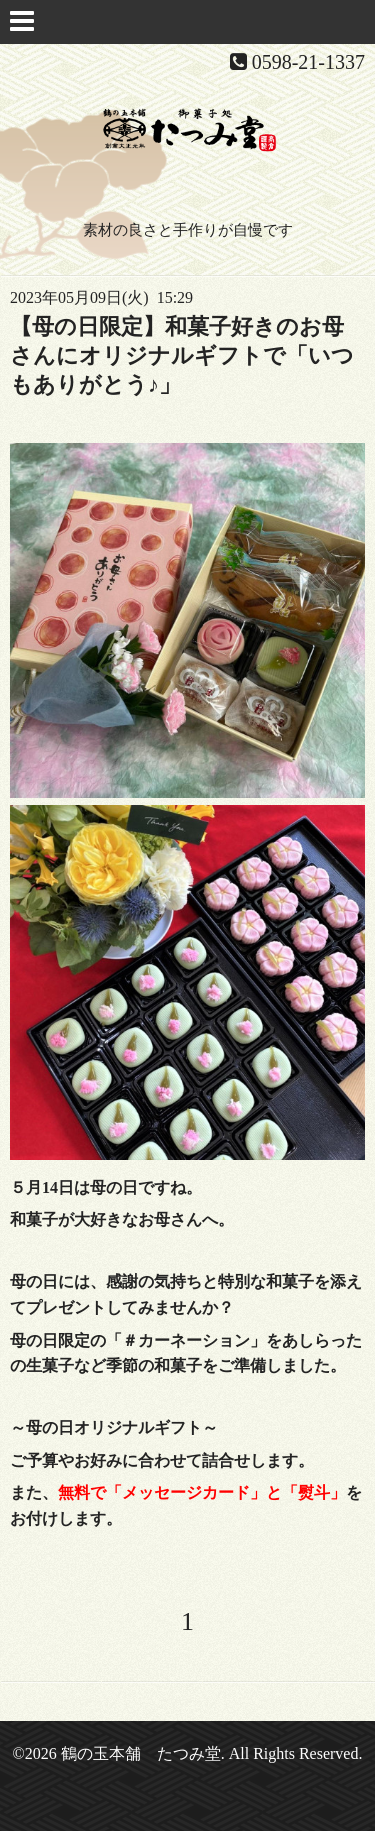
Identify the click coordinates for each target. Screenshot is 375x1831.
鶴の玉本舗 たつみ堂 (141, 1753)
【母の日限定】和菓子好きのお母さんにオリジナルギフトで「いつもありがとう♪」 (182, 355)
